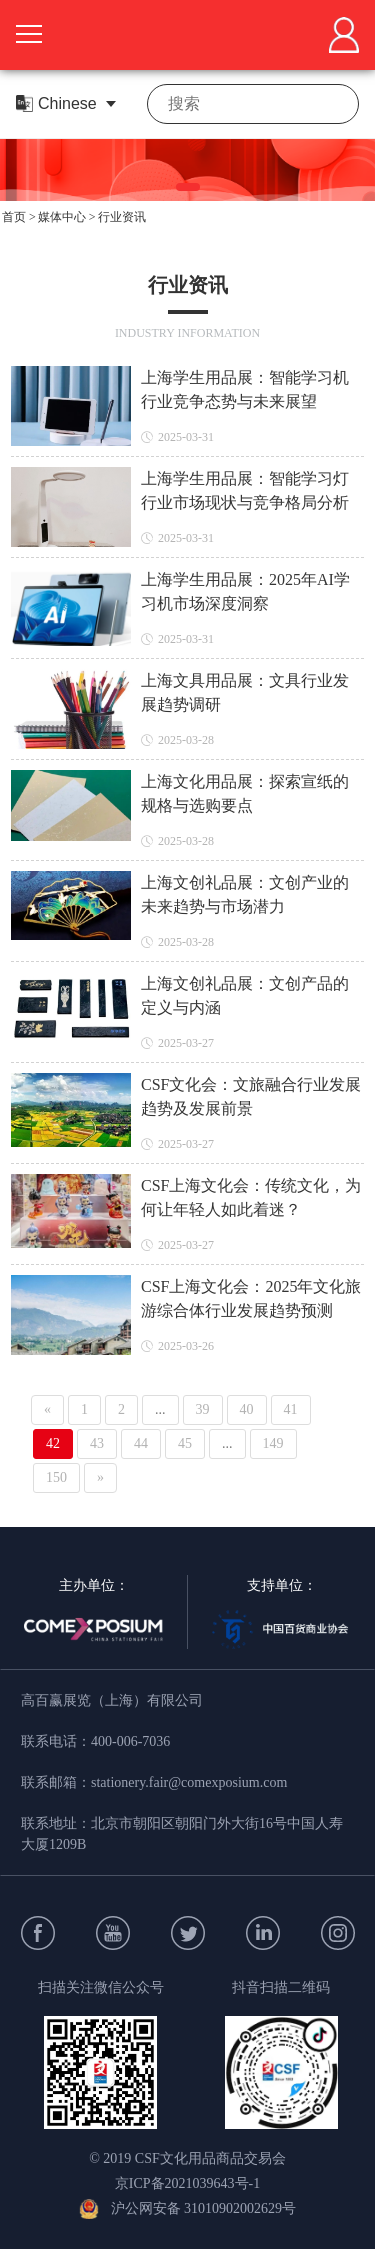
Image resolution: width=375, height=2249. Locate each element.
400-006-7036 (130, 1741)
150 (56, 1477)
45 (185, 1443)
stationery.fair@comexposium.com (189, 1782)
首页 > (19, 217)
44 (141, 1443)
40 (247, 1409)
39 (203, 1409)
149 (273, 1443)
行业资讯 (122, 217)
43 (97, 1443)
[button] (188, 187)
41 (291, 1409)
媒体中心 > (67, 217)
